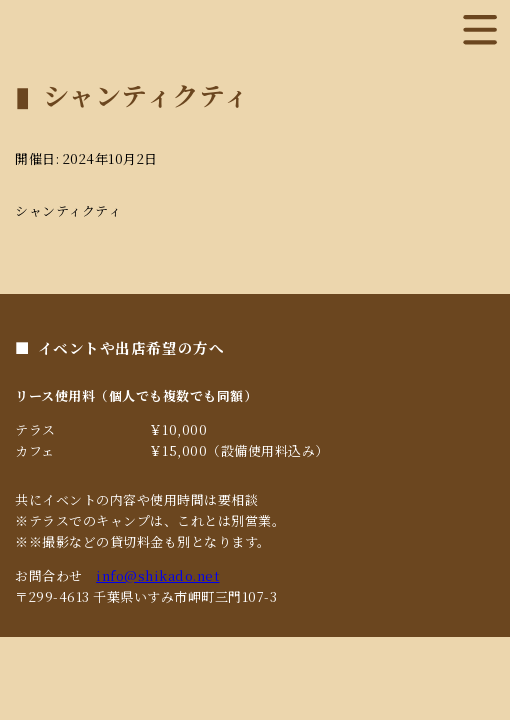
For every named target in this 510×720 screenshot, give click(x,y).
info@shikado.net (157, 575)
